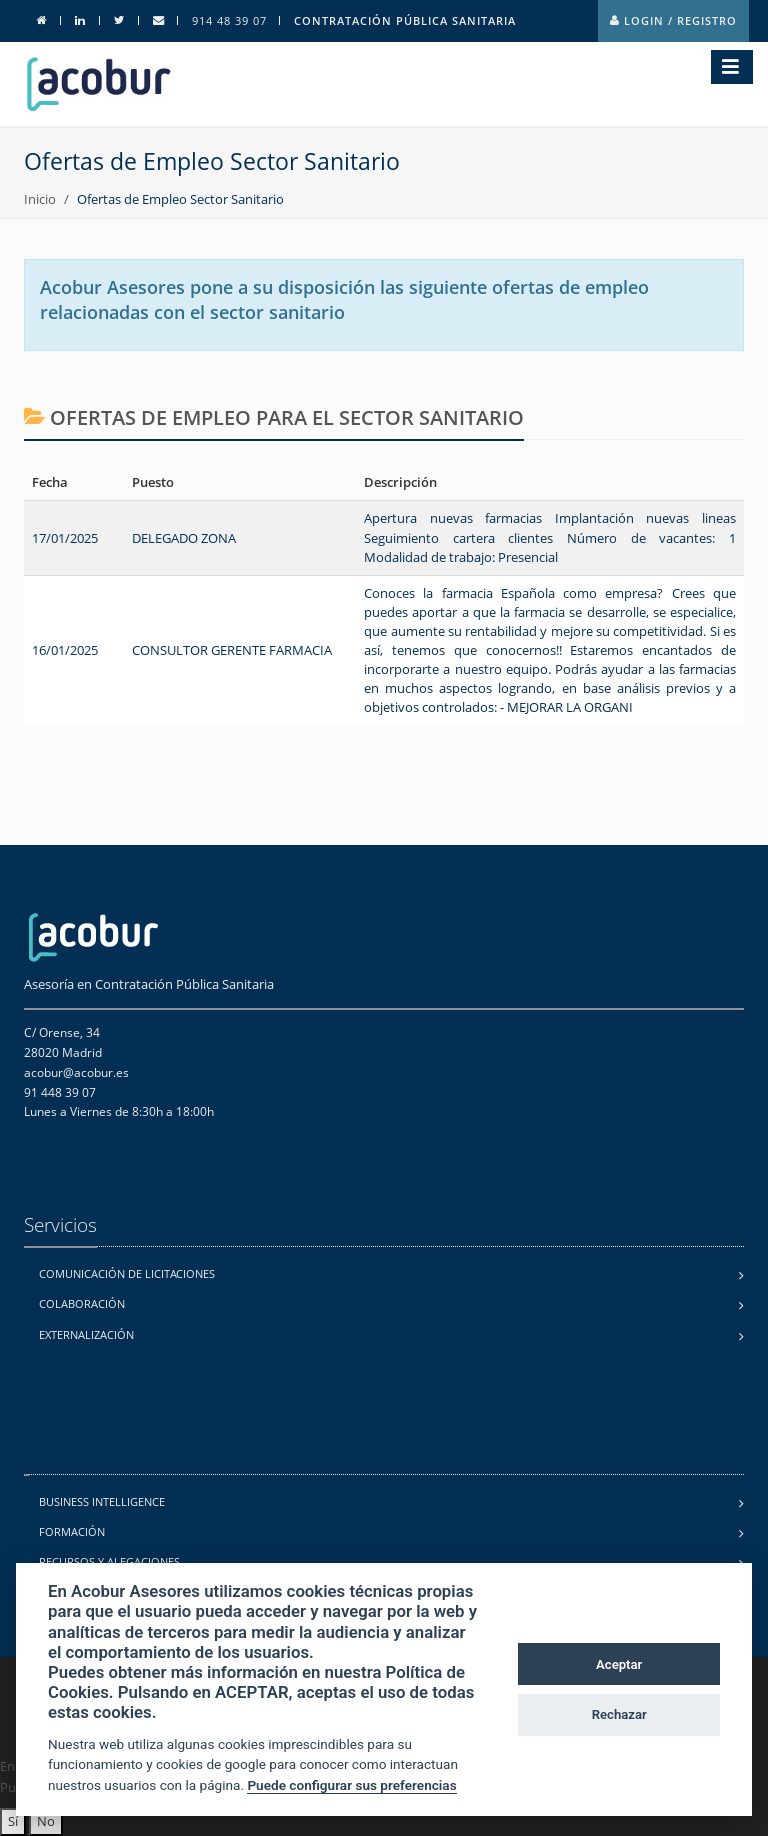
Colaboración (82, 1303)
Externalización (86, 1334)
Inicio (40, 199)
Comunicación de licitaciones (127, 1273)
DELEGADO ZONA (184, 538)
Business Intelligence (102, 1501)
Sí (13, 1821)
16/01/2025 (65, 650)
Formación (72, 1531)
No (46, 1821)
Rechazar (619, 1714)
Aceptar (619, 1664)
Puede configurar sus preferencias (351, 1785)
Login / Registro (673, 20)
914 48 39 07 (229, 20)
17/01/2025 (65, 538)
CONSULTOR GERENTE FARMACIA (232, 650)
